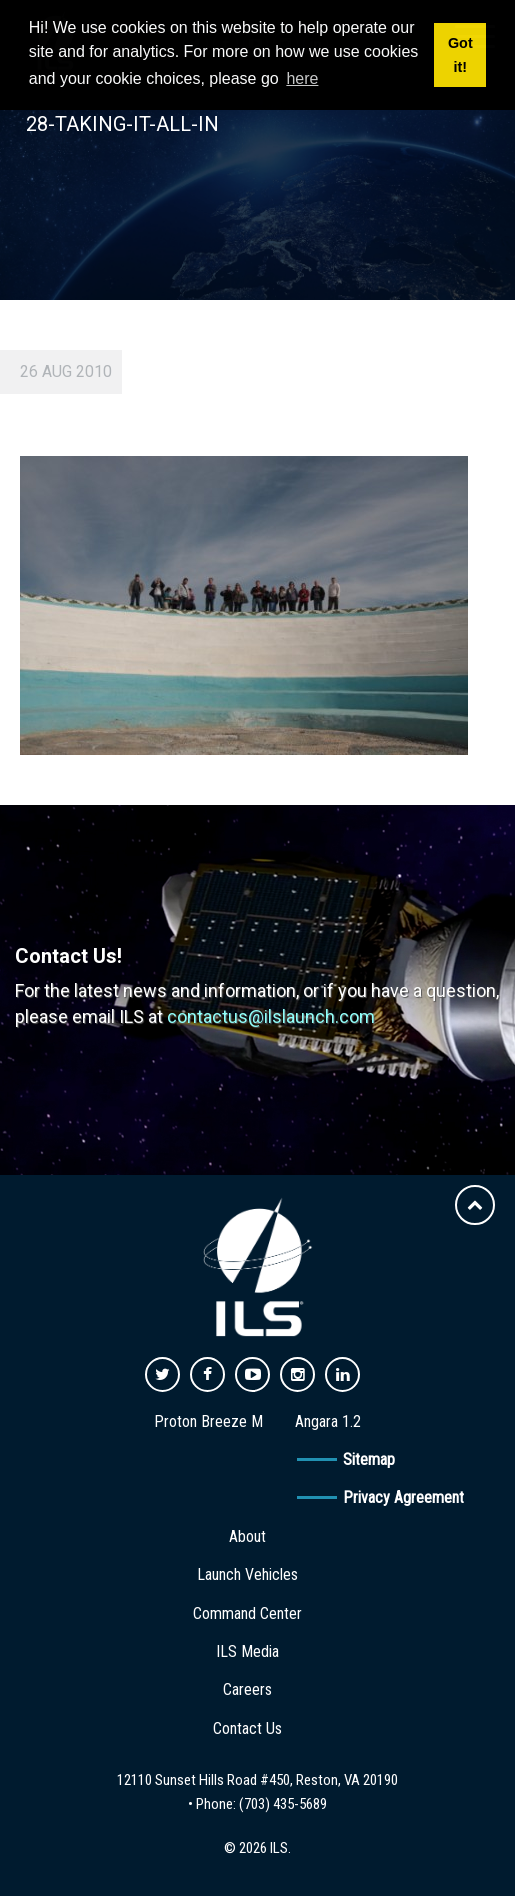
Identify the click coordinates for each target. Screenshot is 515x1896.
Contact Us (247, 1728)
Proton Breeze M (208, 1421)
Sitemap (369, 1459)
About (247, 1536)
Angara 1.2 (328, 1421)
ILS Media (247, 1651)
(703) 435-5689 (283, 1804)
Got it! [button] (460, 55)
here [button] (302, 78)
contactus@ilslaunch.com (271, 1016)
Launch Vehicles (247, 1574)
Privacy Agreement (403, 1497)
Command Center (247, 1613)
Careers (247, 1689)
